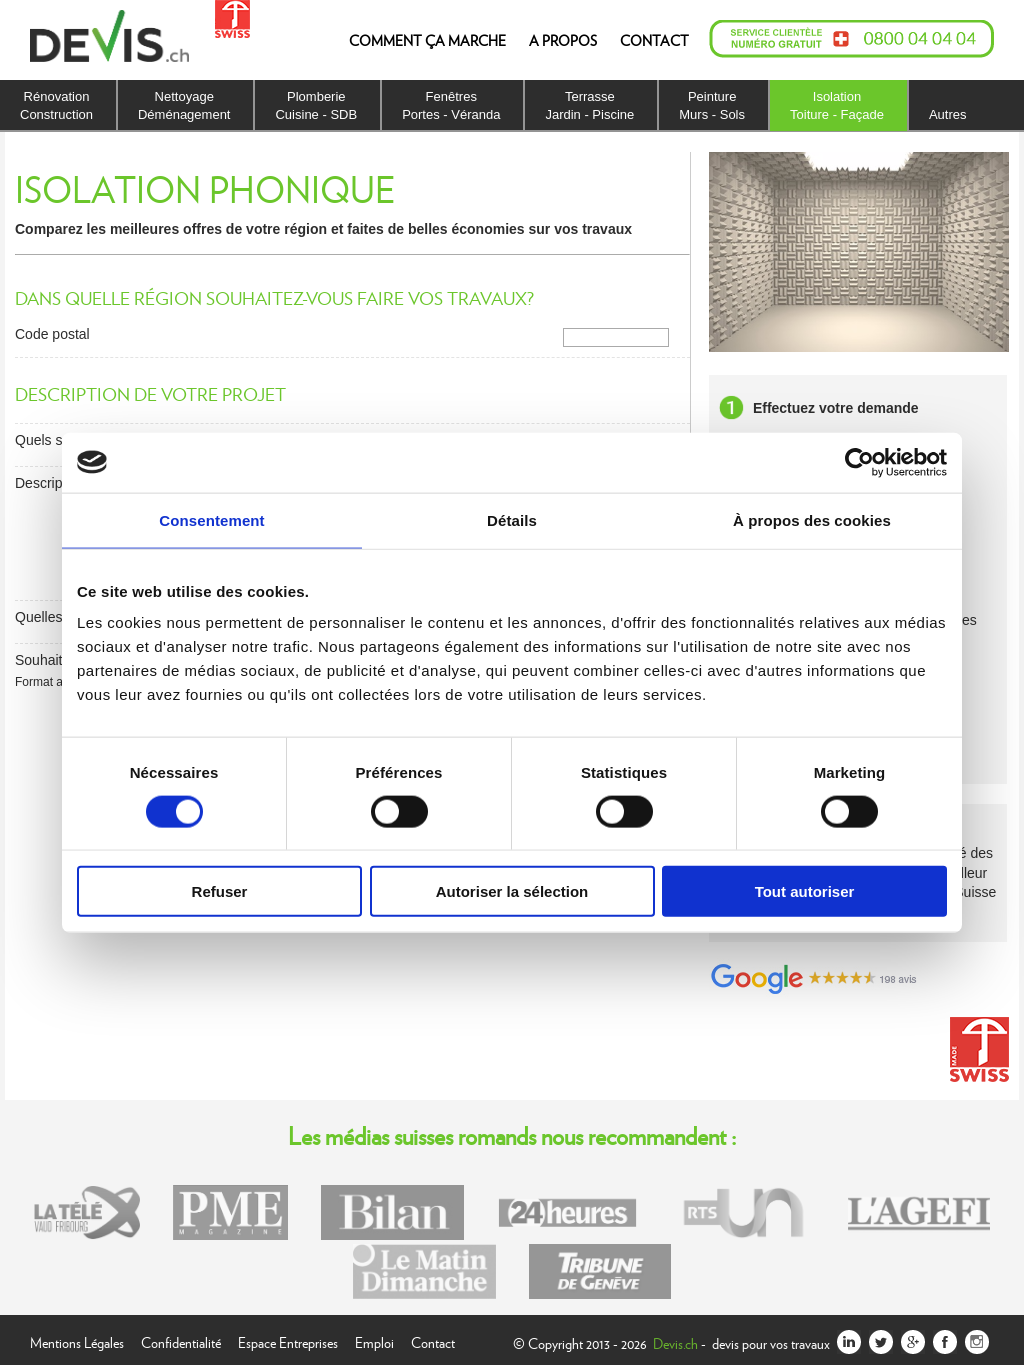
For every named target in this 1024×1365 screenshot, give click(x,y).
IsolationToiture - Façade (837, 105)
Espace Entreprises (288, 1340)
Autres (948, 114)
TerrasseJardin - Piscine (589, 105)
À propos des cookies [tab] (812, 519)
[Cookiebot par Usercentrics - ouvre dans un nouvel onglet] (859, 462)
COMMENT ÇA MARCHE (427, 40)
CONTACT (654, 40)
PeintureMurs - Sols (712, 105)
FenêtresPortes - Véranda (451, 105)
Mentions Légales (77, 1340)
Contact (433, 1340)
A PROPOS (563, 40)
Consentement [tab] (211, 519)
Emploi (374, 1340)
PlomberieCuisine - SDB (316, 105)
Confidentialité (181, 1340)
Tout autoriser (805, 891)
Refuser (220, 891)
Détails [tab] (512, 519)
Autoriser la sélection (512, 891)
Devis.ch (675, 1343)
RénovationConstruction (56, 105)
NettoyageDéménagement (184, 105)
